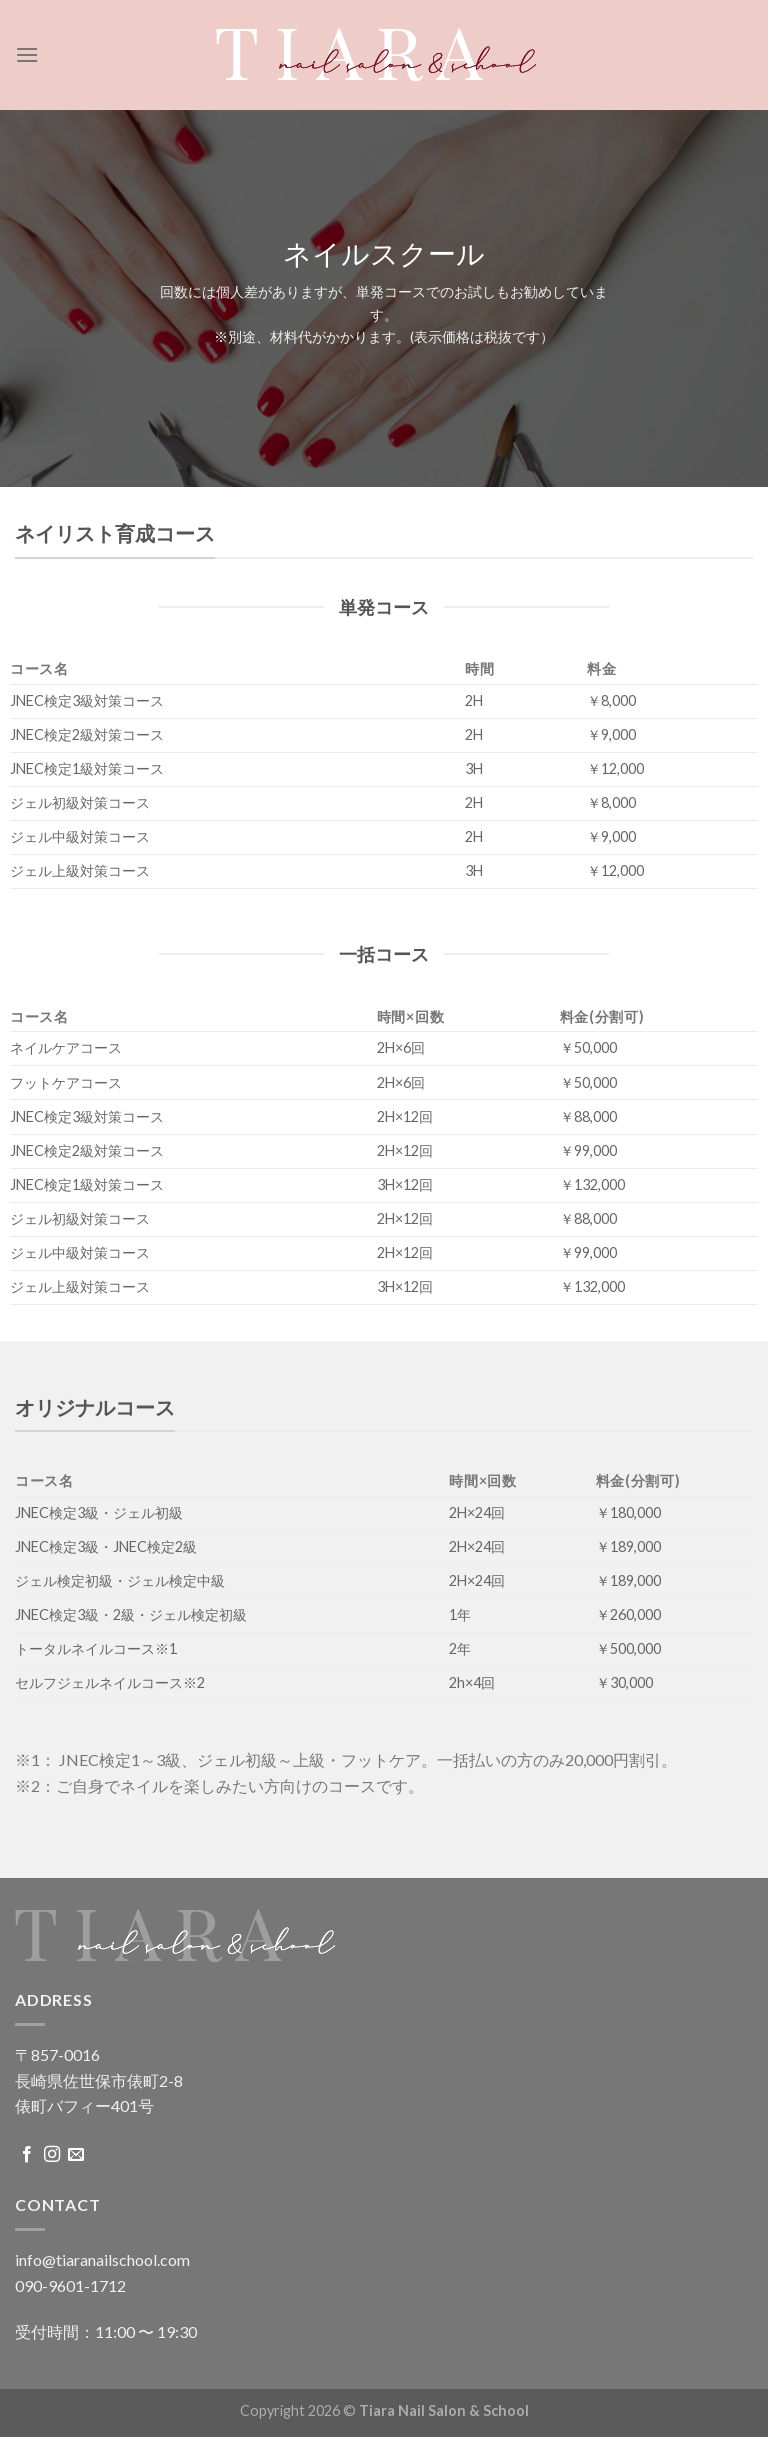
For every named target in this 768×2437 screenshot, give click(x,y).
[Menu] (27, 54)
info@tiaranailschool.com (102, 2259)
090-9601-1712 (70, 2285)
